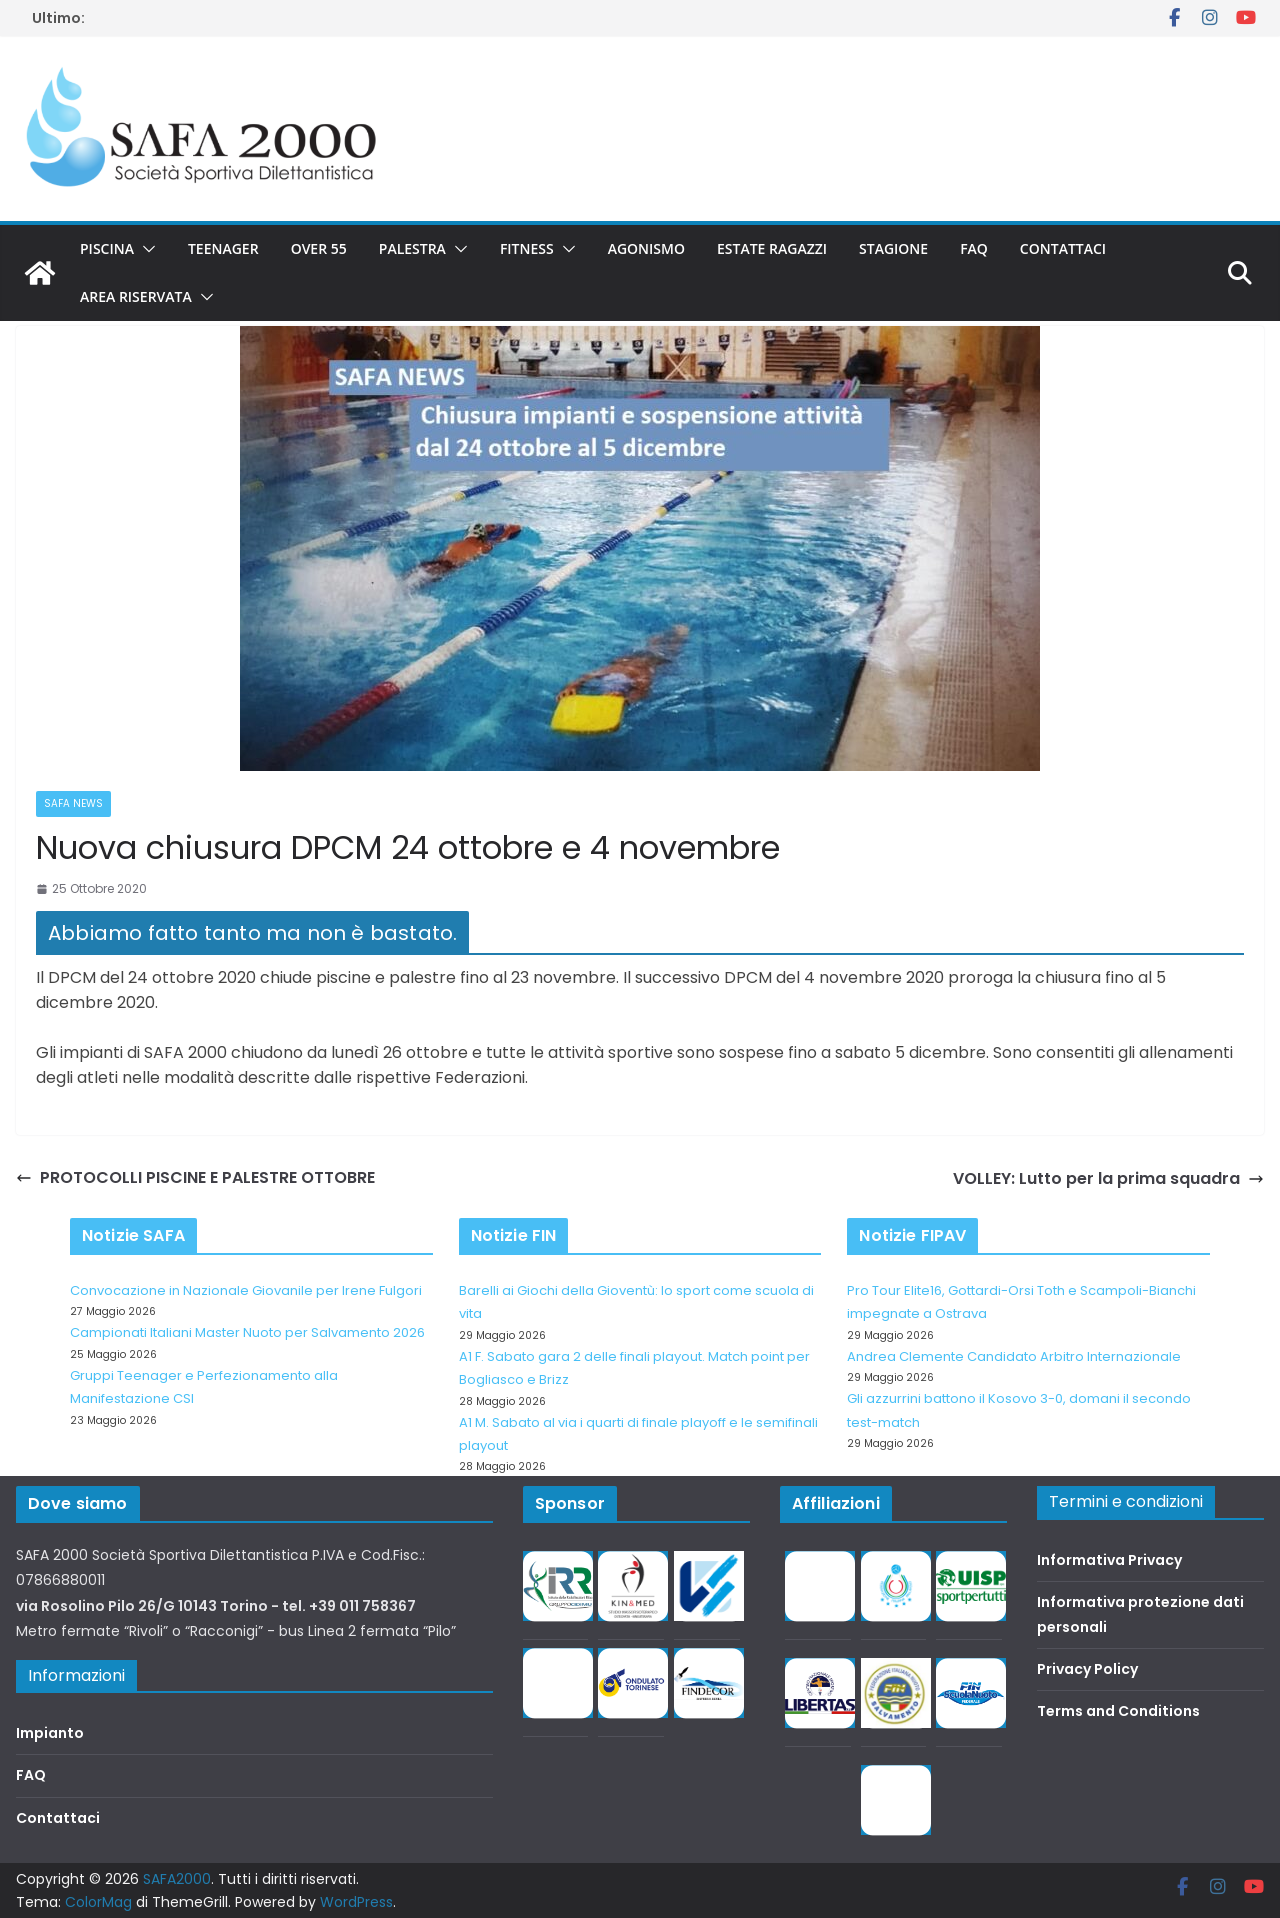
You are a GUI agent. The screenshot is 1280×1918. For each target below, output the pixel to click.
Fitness (527, 248)
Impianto (50, 1733)
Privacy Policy (1087, 1669)
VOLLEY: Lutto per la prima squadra (1108, 1178)
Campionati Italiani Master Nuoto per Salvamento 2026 (247, 1332)
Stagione (893, 248)
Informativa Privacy (1109, 1560)
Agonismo (646, 248)
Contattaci (1063, 248)
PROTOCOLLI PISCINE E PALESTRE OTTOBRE (195, 1177)
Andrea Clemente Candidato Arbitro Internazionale (1014, 1356)
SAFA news (73, 803)
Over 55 (319, 248)
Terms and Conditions (1118, 1711)
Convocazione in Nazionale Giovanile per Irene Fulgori (246, 1290)
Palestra (412, 248)
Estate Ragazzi (772, 248)
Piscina (107, 248)
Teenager (223, 248)
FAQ (974, 248)
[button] (145, 249)
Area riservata (136, 296)
